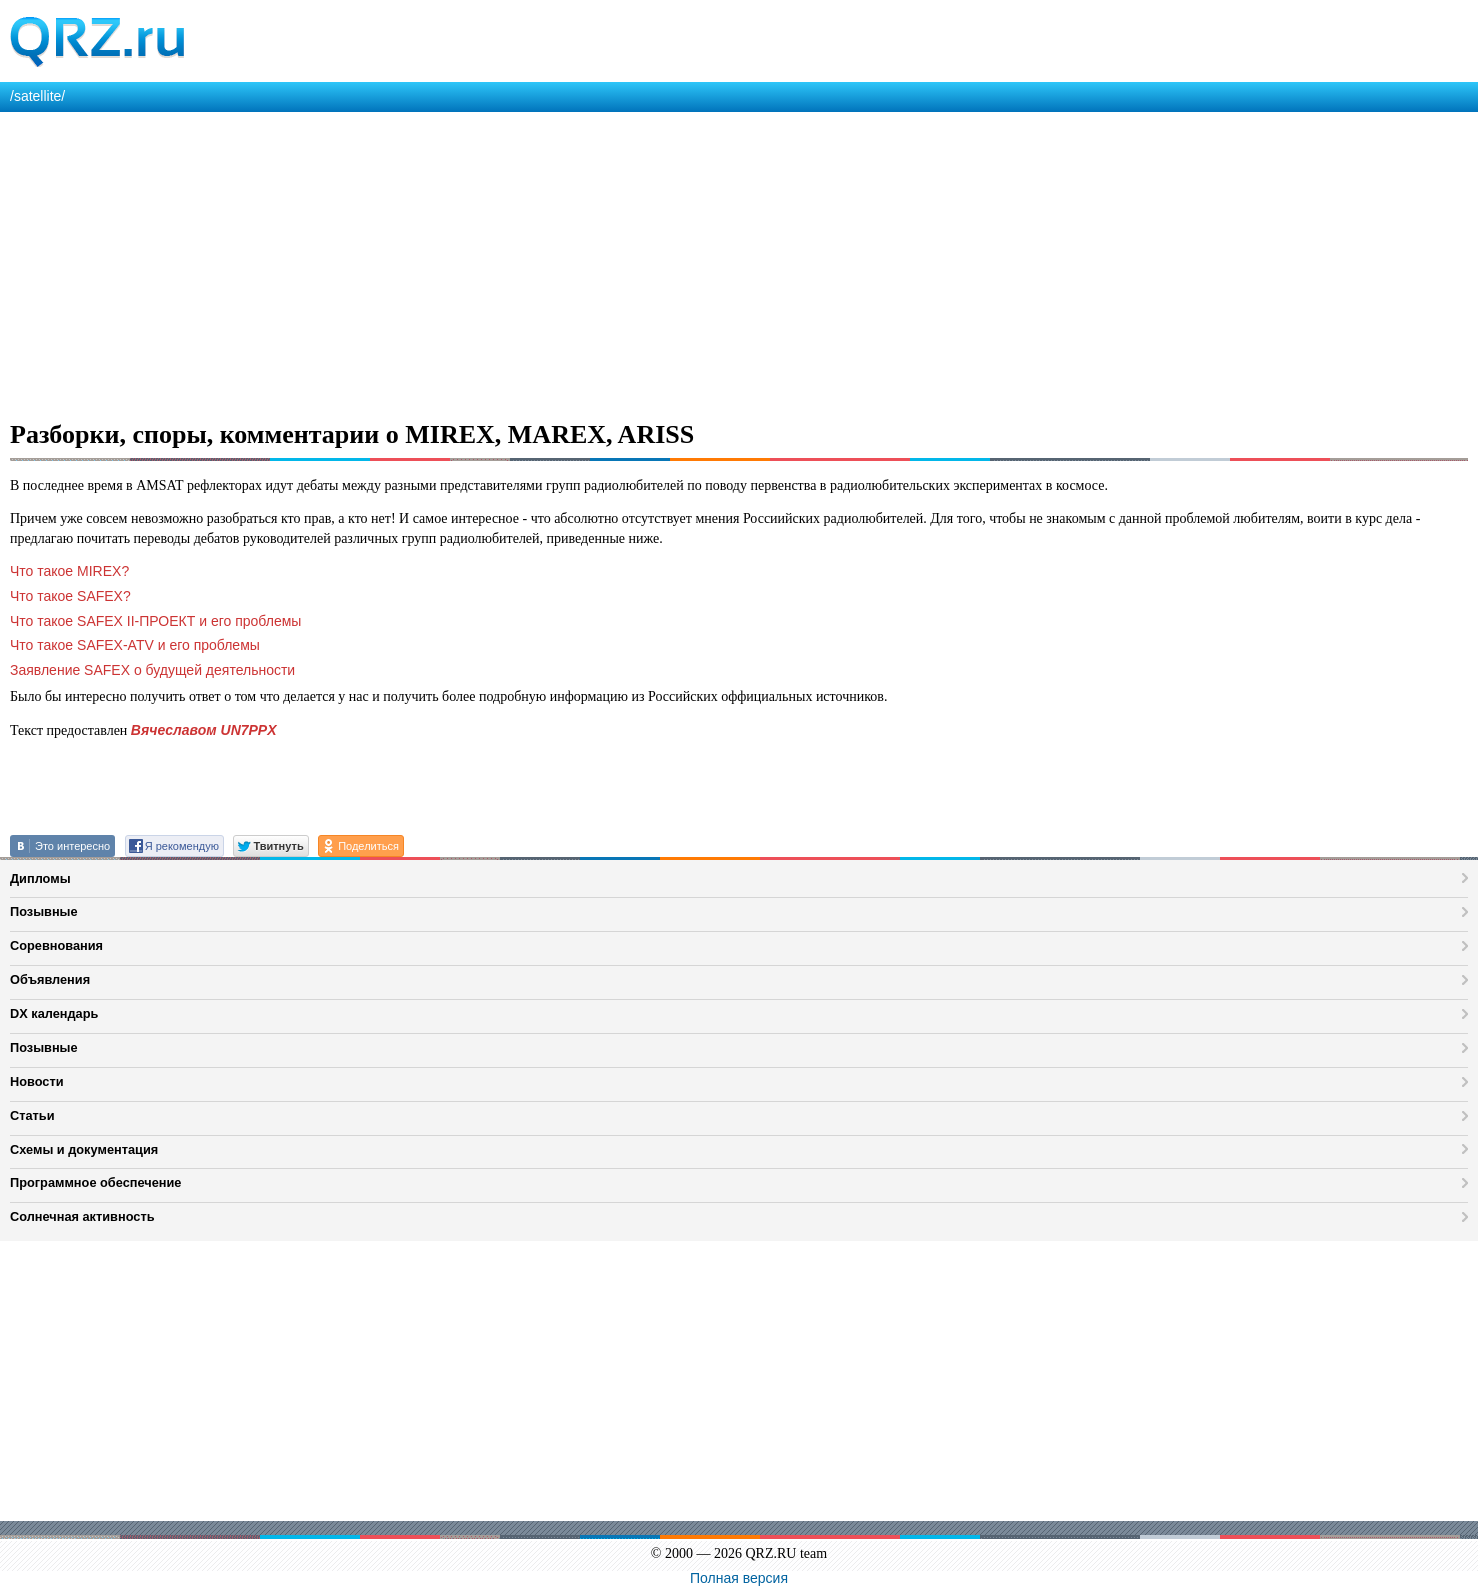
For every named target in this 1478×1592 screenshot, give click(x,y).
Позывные (44, 911)
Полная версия (739, 1578)
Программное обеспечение (95, 1182)
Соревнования (56, 945)
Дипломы (40, 878)
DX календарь (54, 1013)
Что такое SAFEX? (70, 596)
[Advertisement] (600, 262)
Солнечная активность (82, 1216)
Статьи (32, 1115)
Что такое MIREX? (69, 571)
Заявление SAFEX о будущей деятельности (152, 670)
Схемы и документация (84, 1149)
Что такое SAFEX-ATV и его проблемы (135, 645)
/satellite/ (37, 96)
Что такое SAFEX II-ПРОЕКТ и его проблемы (155, 621)
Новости (37, 1081)
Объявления (50, 979)
